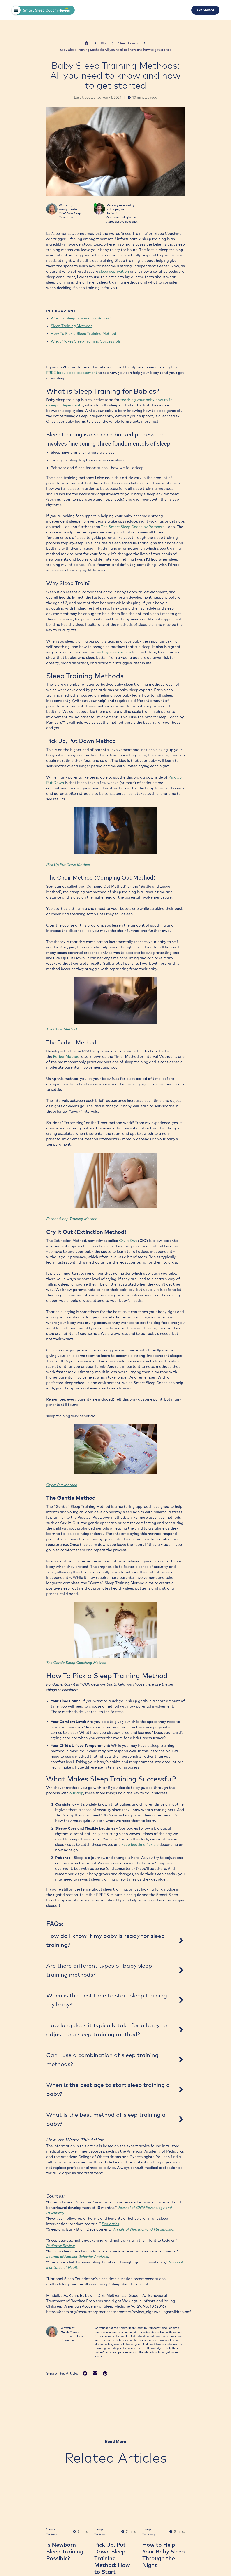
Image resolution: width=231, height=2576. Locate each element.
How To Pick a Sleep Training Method (83, 333)
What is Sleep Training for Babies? (81, 318)
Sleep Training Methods (71, 326)
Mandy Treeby (68, 209)
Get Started (205, 10)
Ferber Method (66, 1056)
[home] (48, 10)
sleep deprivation (114, 271)
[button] (16, 10)
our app (76, 1793)
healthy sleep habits (113, 652)
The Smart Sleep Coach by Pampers (132, 526)
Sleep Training (52, 2531)
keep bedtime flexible (140, 1844)
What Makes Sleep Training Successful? (85, 341)
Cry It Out (128, 1240)
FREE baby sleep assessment (72, 372)
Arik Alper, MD (115, 209)
